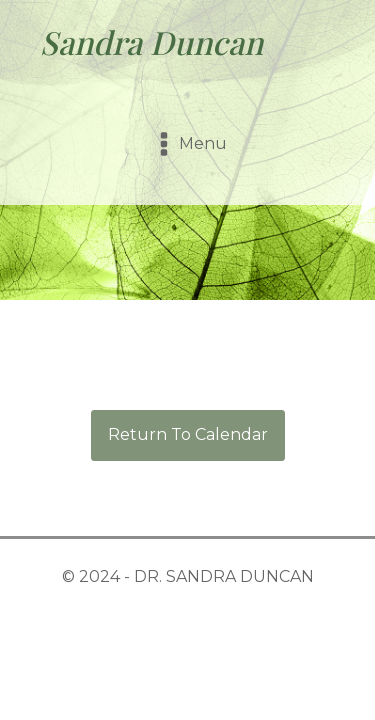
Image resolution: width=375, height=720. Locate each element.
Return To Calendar (188, 434)
